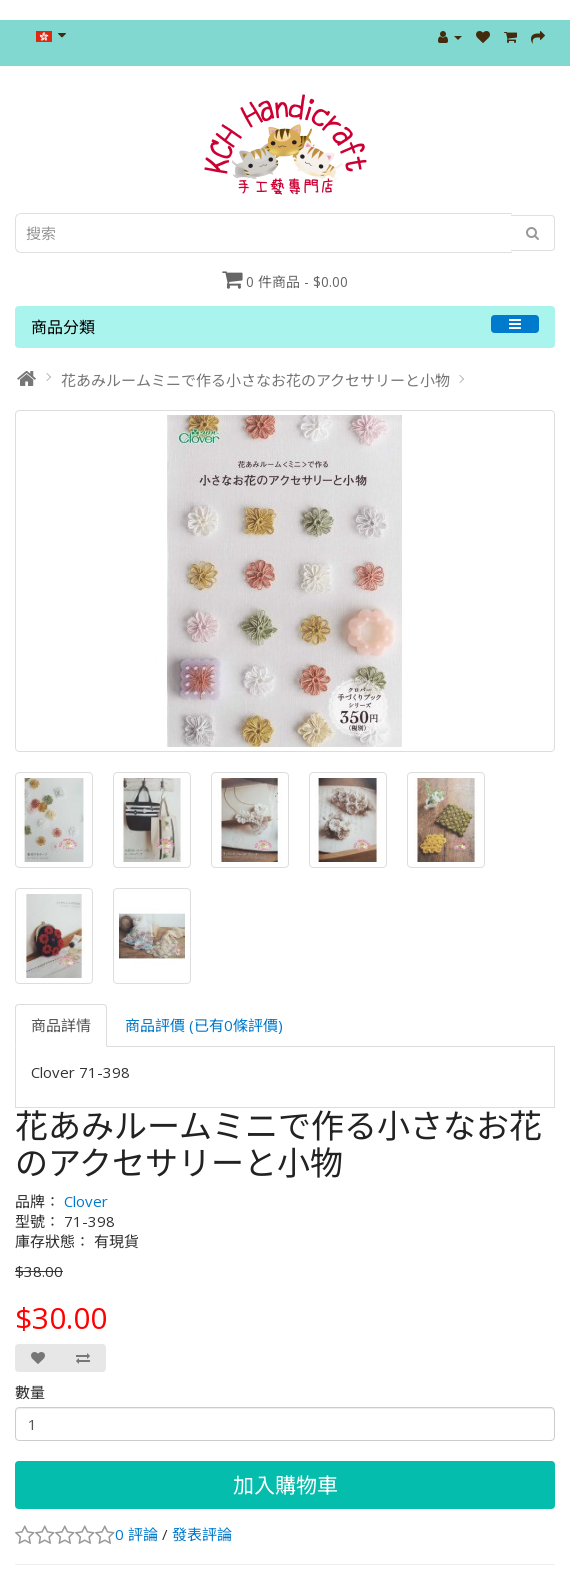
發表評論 (202, 1534)
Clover (86, 1201)
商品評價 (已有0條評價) (204, 1025)
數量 (30, 1392)
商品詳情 (61, 1025)
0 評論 (136, 1534)
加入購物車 (285, 1485)
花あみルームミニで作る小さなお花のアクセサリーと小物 (255, 380)
